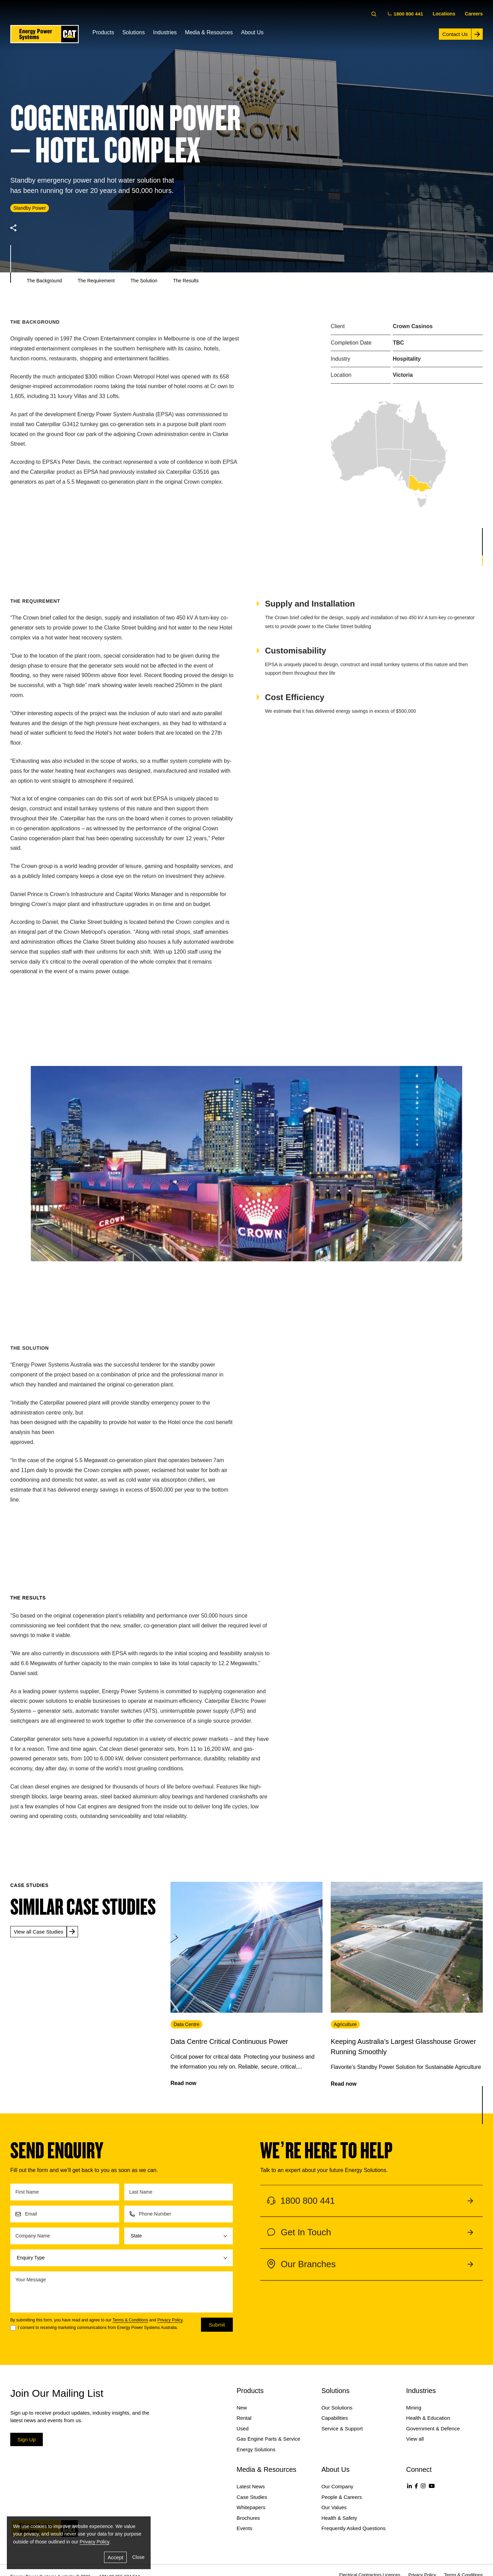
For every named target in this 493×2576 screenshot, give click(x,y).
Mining (413, 2408)
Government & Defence (433, 2428)
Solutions (133, 32)
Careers (474, 13)
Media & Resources (209, 32)
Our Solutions (337, 2408)
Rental (244, 2418)
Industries (165, 32)
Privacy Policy (169, 2320)
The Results (186, 280)
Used (243, 2428)
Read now (183, 2083)
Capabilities (334, 2418)
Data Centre (186, 2024)
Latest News (251, 2486)
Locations (444, 13)
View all (415, 2439)
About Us (252, 32)
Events (244, 2528)
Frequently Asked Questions (353, 2528)
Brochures (248, 2518)
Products (103, 32)
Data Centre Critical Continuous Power (229, 2041)
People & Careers (341, 2497)
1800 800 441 (406, 13)
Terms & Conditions (130, 2320)
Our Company (337, 2486)
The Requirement (96, 280)
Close (138, 2557)
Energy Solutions (256, 2449)
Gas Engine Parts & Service (268, 2439)
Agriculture (345, 2024)
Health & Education (428, 2418)
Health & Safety (339, 2518)
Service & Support (342, 2428)
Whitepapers (251, 2507)
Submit (217, 2325)
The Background (44, 280)
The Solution (143, 280)
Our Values (334, 2507)
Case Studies (252, 2497)
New (242, 2408)
